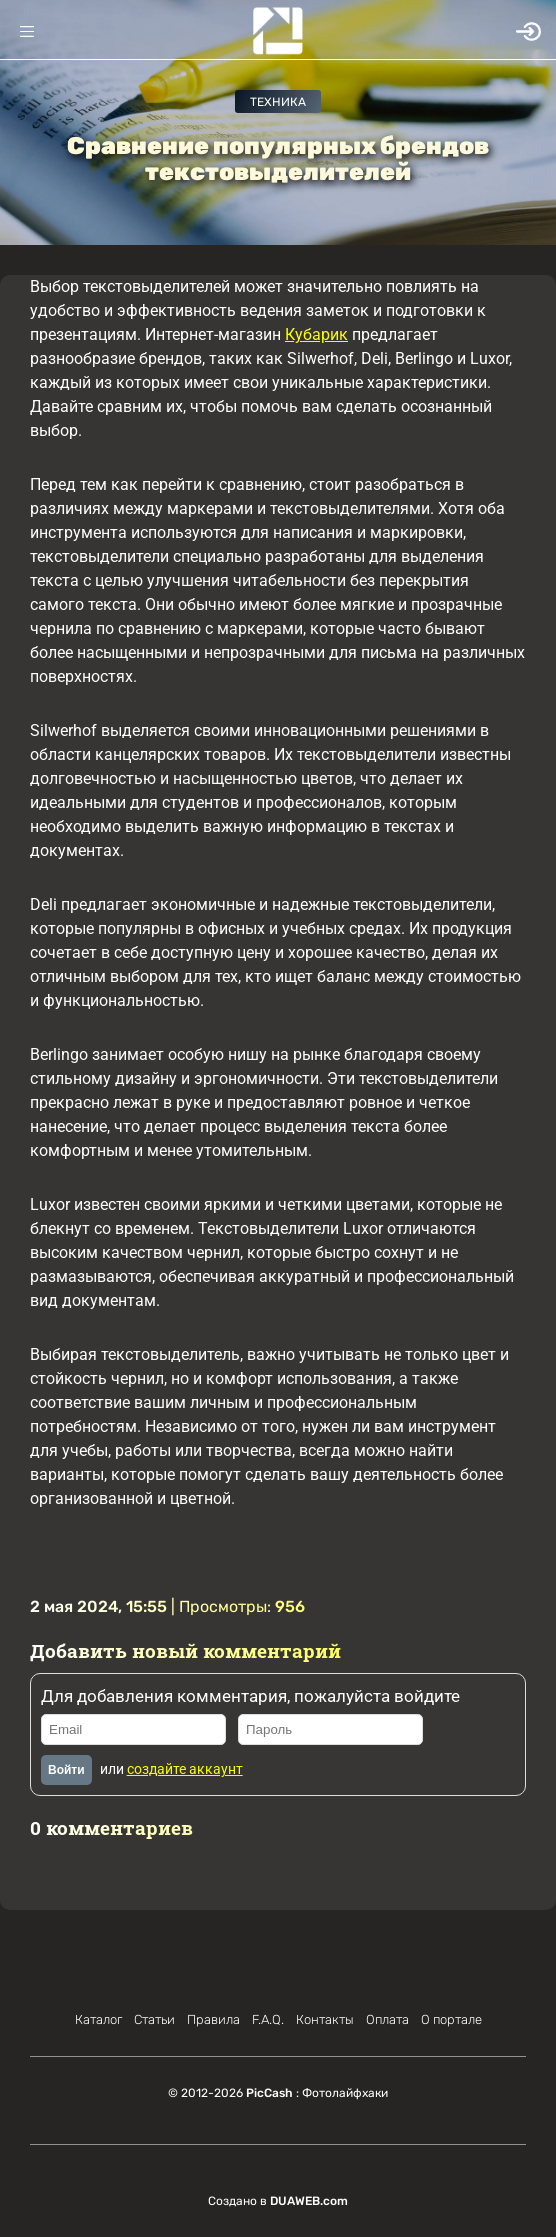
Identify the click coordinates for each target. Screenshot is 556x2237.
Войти (66, 1770)
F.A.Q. (268, 2019)
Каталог (98, 2019)
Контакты (325, 2019)
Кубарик (316, 334)
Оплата (387, 2019)
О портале (451, 2019)
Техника (278, 102)
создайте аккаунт (185, 1769)
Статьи (154, 2019)
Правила (213, 2019)
